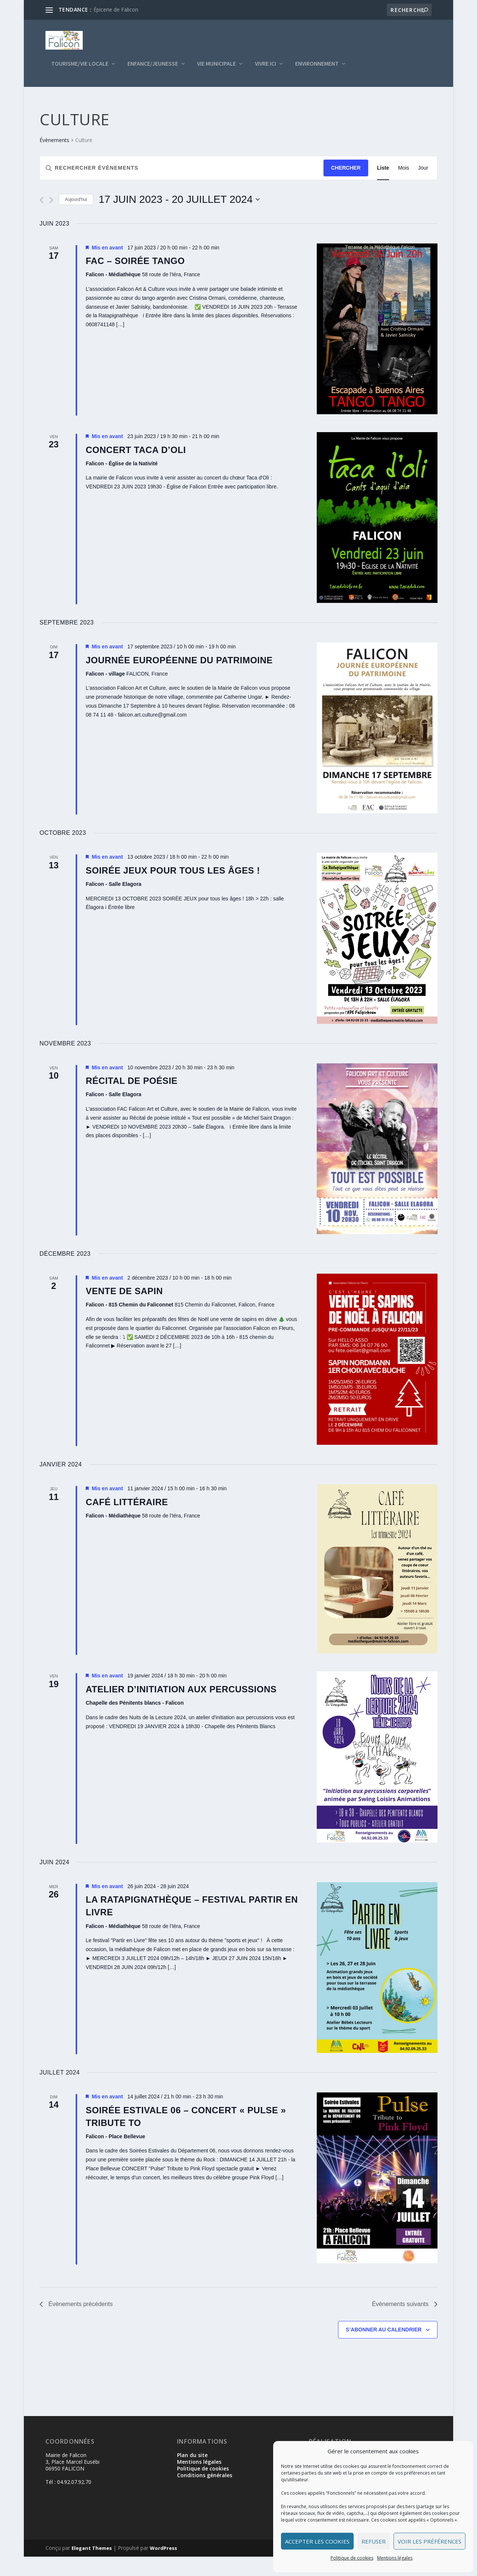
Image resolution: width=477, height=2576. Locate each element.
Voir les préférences (429, 2541)
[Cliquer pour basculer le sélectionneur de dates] (179, 218)
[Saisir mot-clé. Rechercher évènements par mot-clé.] (181, 187)
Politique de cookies (352, 2558)
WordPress (163, 2567)
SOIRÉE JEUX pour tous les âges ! (173, 890)
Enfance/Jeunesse (152, 69)
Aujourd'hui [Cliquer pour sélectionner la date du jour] (76, 218)
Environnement (317, 69)
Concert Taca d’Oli (136, 469)
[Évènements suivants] (51, 219)
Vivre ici (265, 69)
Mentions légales (395, 2558)
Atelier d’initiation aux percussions (181, 1709)
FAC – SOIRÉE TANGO (135, 280)
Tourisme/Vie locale (79, 69)
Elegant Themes (92, 2567)
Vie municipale (216, 69)
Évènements (54, 159)
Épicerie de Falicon (116, 9)
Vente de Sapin (124, 1310)
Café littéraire (127, 1521)
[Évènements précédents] (42, 219)
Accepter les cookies (317, 2541)
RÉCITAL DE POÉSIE (131, 1100)
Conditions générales (204, 2494)
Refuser (373, 2541)
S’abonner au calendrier (383, 2349)
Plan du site (192, 2474)
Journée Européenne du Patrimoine (179, 679)
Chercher (345, 187)
